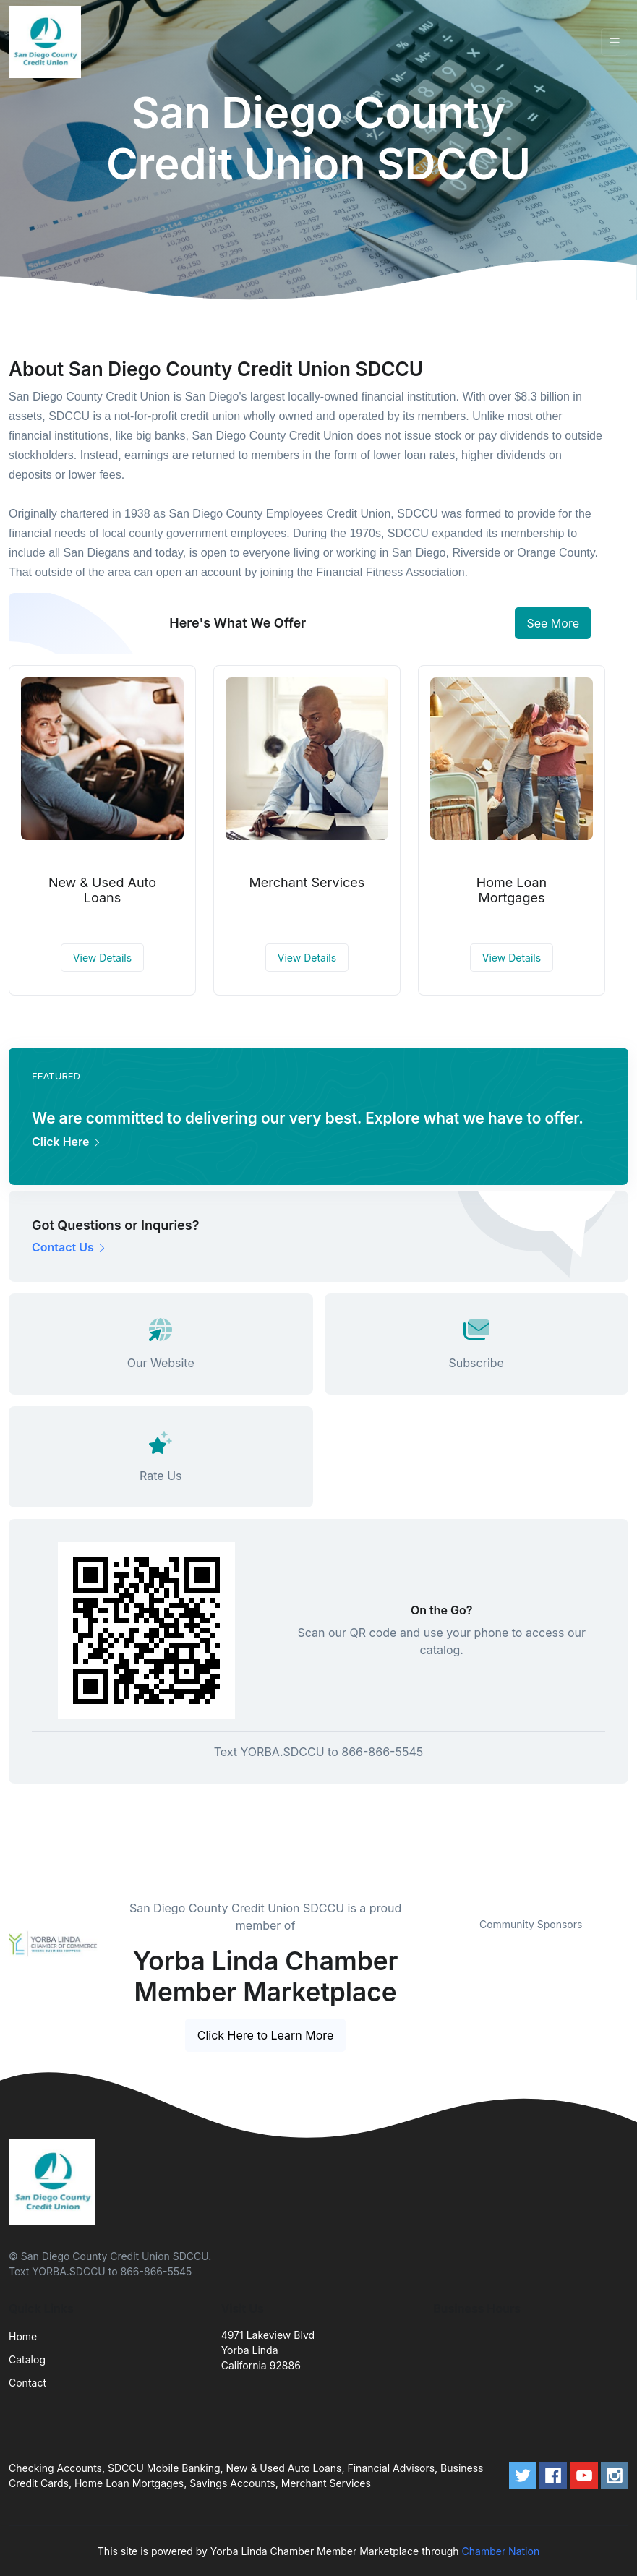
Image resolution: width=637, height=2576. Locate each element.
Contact (27, 2382)
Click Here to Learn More (265, 2035)
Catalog (27, 2359)
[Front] (48, 42)
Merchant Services (307, 882)
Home (23, 2336)
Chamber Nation (501, 2551)
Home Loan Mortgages (511, 890)
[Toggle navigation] (614, 42)
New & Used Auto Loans (102, 890)
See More (552, 623)
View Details (102, 957)
